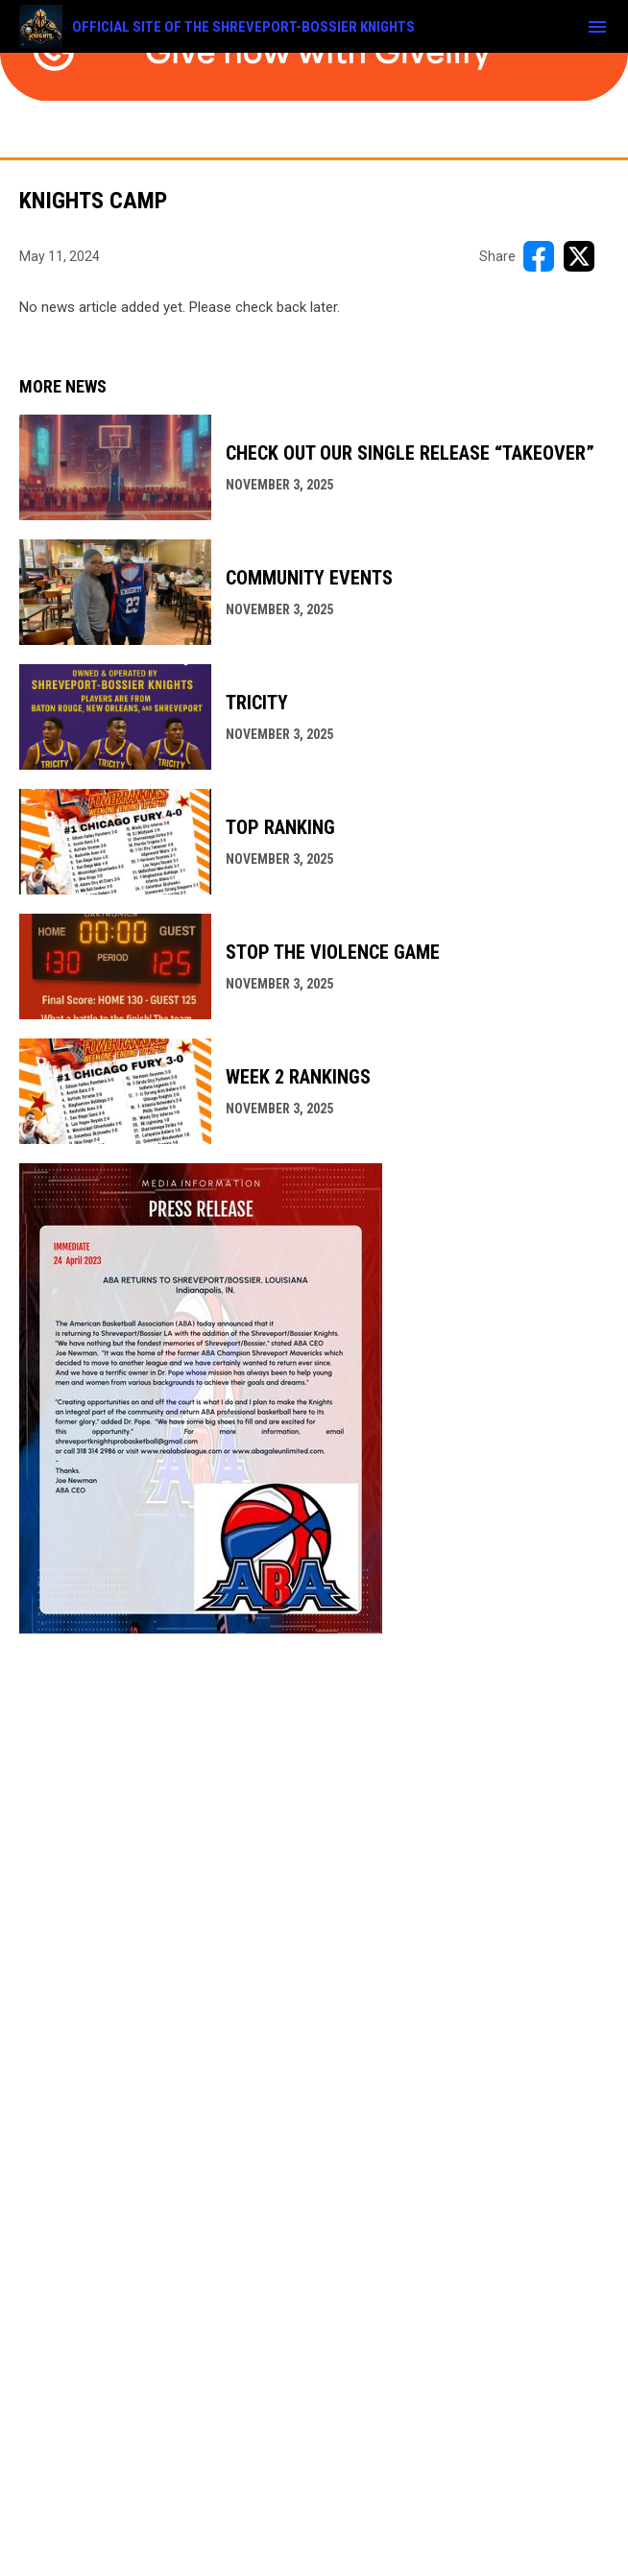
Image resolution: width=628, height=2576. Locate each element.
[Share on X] (579, 256)
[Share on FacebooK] (538, 256)
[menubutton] (597, 26)
